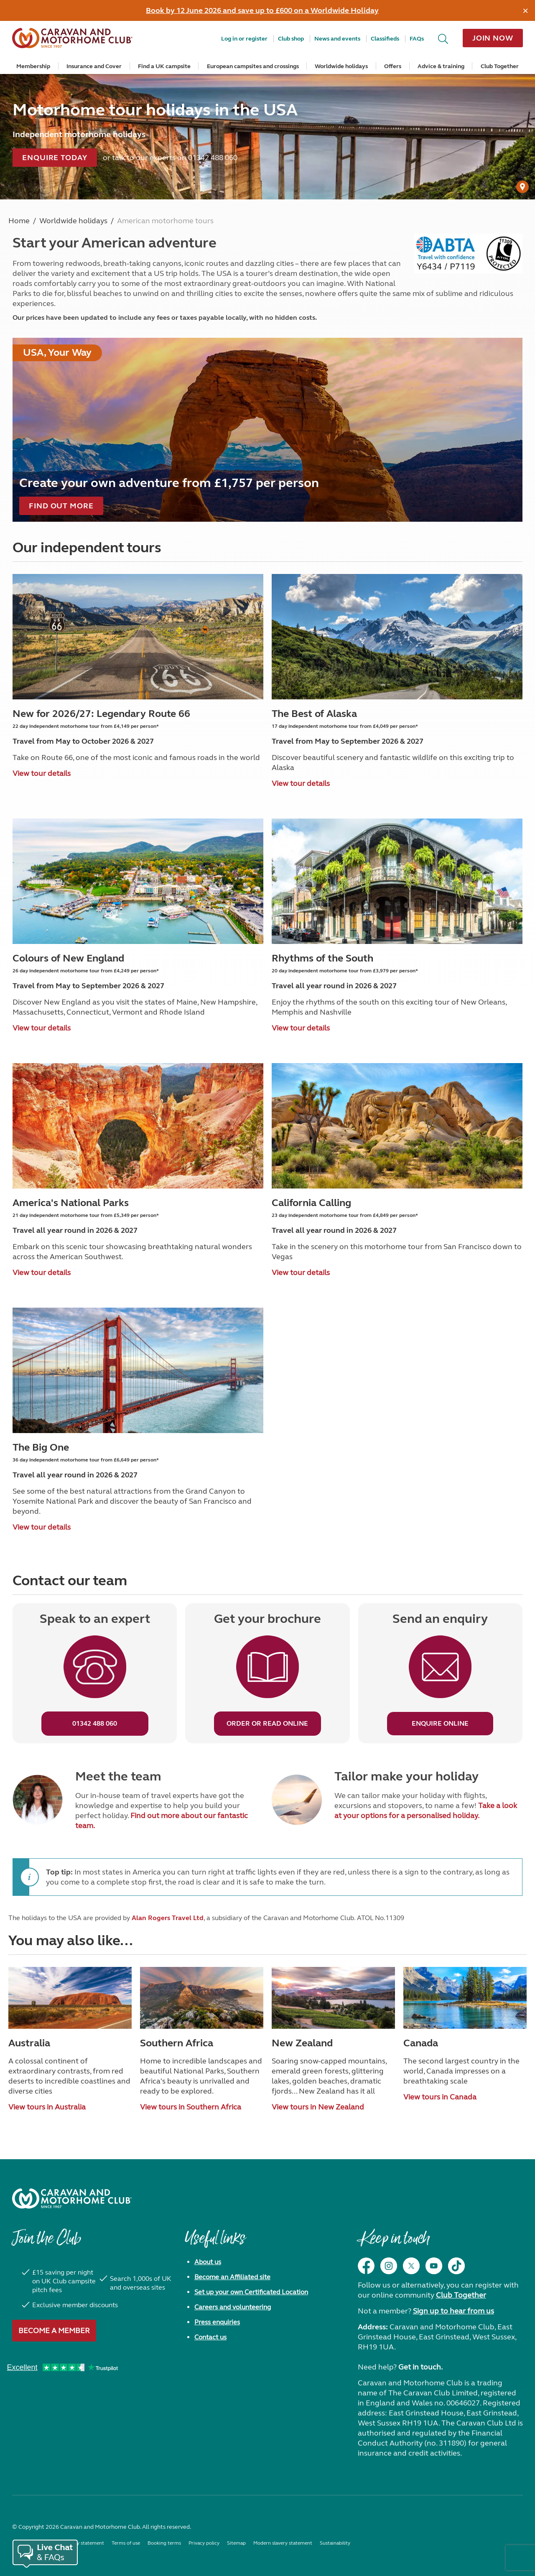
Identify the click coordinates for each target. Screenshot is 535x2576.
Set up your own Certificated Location (251, 2292)
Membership (33, 66)
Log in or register (244, 38)
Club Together (500, 66)
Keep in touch (393, 2242)
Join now (492, 38)
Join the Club (46, 2242)
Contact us (210, 2337)
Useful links (215, 2242)
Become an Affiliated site (232, 2277)
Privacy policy (204, 2543)
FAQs (417, 38)
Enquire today (54, 157)
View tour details (42, 773)
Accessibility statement (78, 2543)
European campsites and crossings (253, 66)
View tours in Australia (47, 2107)
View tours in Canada (439, 2097)
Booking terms (164, 2543)
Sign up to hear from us (453, 2311)
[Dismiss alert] (525, 10)
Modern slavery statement (282, 2543)
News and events (337, 38)
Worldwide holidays (341, 66)
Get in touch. (420, 2367)
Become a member (54, 2330)
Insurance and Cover (94, 66)
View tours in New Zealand (318, 2107)
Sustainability (335, 2543)
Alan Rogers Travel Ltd (168, 1918)
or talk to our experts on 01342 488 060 (170, 157)
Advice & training (441, 66)
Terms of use (126, 2543)
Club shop (291, 38)
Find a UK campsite (164, 66)
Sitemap (236, 2543)
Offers (392, 66)
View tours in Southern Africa (190, 2107)
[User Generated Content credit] (522, 187)
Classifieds (385, 38)
